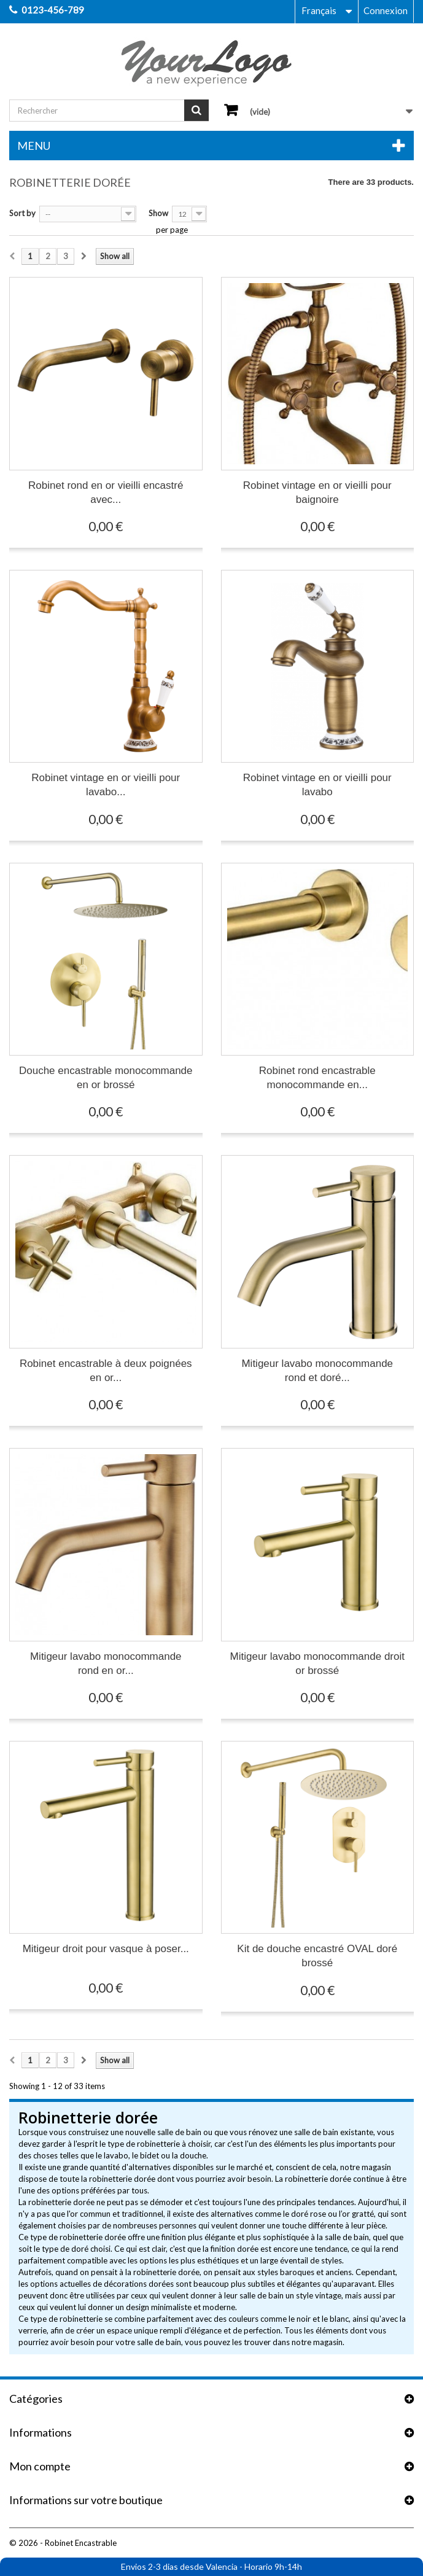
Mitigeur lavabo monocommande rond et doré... (317, 1370)
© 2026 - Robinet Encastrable (63, 2543)
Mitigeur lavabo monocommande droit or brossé (317, 1663)
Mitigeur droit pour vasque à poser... (106, 1949)
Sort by (22, 213)
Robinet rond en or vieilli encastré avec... (105, 492)
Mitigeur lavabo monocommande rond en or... (106, 1663)
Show (158, 213)
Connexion (385, 10)
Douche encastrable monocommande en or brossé (106, 1078)
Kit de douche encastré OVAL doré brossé (317, 1956)
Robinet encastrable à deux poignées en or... (106, 1370)
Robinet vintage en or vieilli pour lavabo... (105, 785)
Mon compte (40, 2466)
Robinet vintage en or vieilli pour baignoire (317, 492)
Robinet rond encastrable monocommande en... (317, 1078)
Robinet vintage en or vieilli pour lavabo (317, 785)
